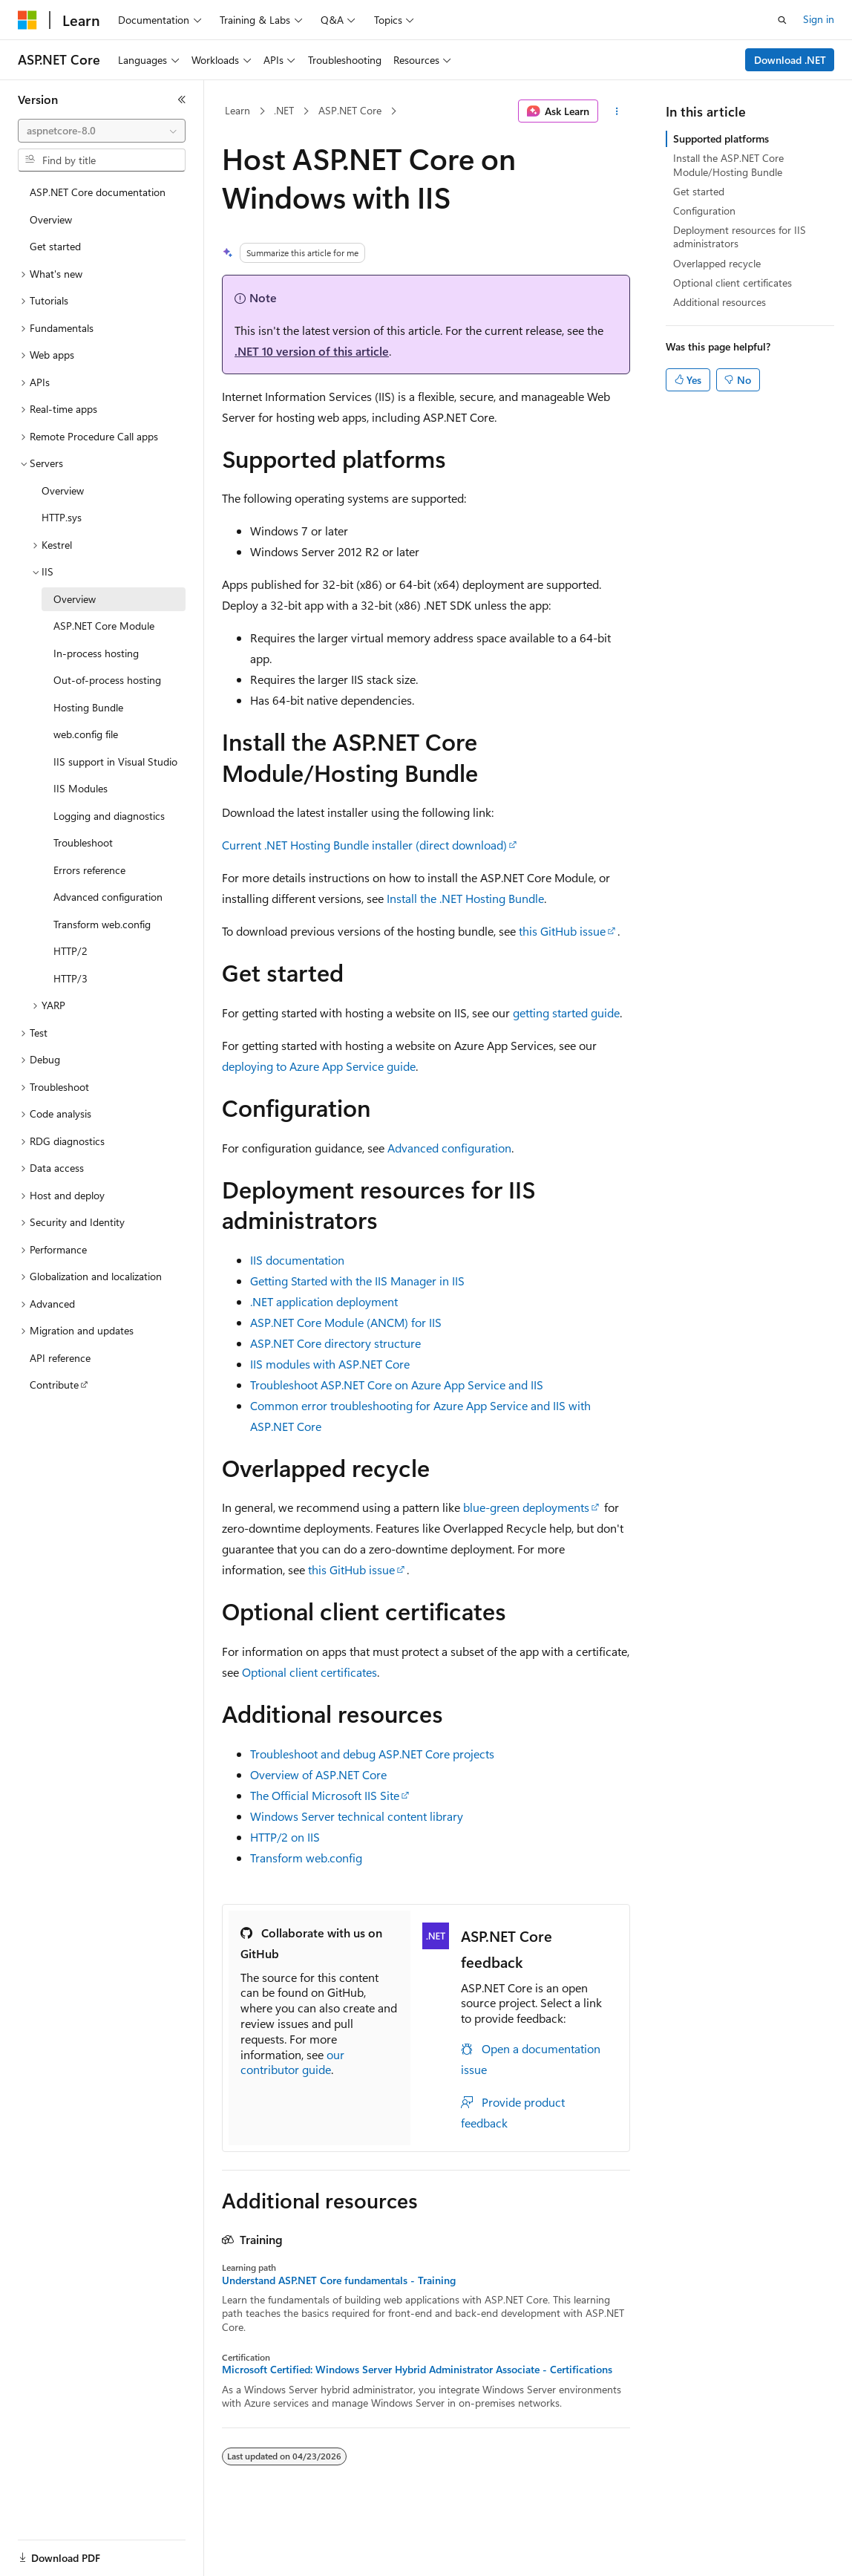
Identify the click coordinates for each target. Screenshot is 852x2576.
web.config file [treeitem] (85, 734)
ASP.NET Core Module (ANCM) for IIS (346, 1322)
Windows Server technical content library (356, 1816)
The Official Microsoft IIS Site (324, 1795)
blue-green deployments (526, 1507)
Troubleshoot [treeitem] (83, 842)
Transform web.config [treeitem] (102, 924)
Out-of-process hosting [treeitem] (107, 680)
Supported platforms (721, 138)
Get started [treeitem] (55, 246)
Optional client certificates (309, 1672)
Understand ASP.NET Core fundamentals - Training (339, 2280)
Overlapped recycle (717, 263)
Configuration (704, 210)
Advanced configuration (449, 1147)
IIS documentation (297, 1260)
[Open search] (782, 20)
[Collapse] (181, 99)
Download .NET (790, 60)
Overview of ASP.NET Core (318, 1774)
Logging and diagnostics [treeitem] (109, 816)
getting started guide (566, 1012)
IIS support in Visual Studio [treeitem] (115, 761)
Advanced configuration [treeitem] (108, 897)
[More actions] (617, 111)
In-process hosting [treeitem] (96, 653)
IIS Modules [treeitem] (80, 788)
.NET (284, 110)
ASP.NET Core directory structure (335, 1343)
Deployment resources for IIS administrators (739, 236)
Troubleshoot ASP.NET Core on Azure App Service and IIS (396, 1384)
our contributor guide (292, 2062)
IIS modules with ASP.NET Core (330, 1364)
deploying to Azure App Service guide (319, 1066)
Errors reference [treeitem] (89, 870)
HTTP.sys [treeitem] (62, 517)
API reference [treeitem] (60, 1358)
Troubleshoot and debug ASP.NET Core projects (372, 1753)
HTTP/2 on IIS (285, 1837)
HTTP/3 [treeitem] (70, 978)
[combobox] (102, 131)
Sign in (818, 19)
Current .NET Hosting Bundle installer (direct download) (364, 844)
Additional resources (719, 302)
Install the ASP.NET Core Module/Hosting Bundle (728, 164)
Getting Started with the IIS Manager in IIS (357, 1280)
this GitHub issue (562, 931)
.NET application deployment (324, 1301)
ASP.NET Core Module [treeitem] (103, 626)
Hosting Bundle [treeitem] (88, 707)
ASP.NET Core (349, 110)
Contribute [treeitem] (54, 1384)
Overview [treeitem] (51, 219)
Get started (698, 191)
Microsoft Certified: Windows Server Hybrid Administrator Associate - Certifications (417, 2369)
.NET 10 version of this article (312, 351)
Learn (237, 110)
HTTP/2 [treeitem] (70, 951)
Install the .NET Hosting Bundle (465, 898)
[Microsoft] (27, 20)
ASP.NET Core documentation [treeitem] (98, 192)
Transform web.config (306, 1857)
